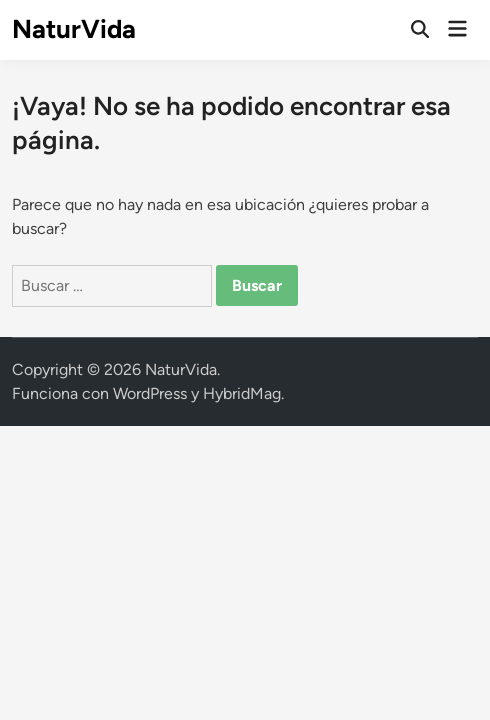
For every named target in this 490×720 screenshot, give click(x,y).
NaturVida (74, 29)
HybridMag (242, 393)
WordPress (150, 393)
